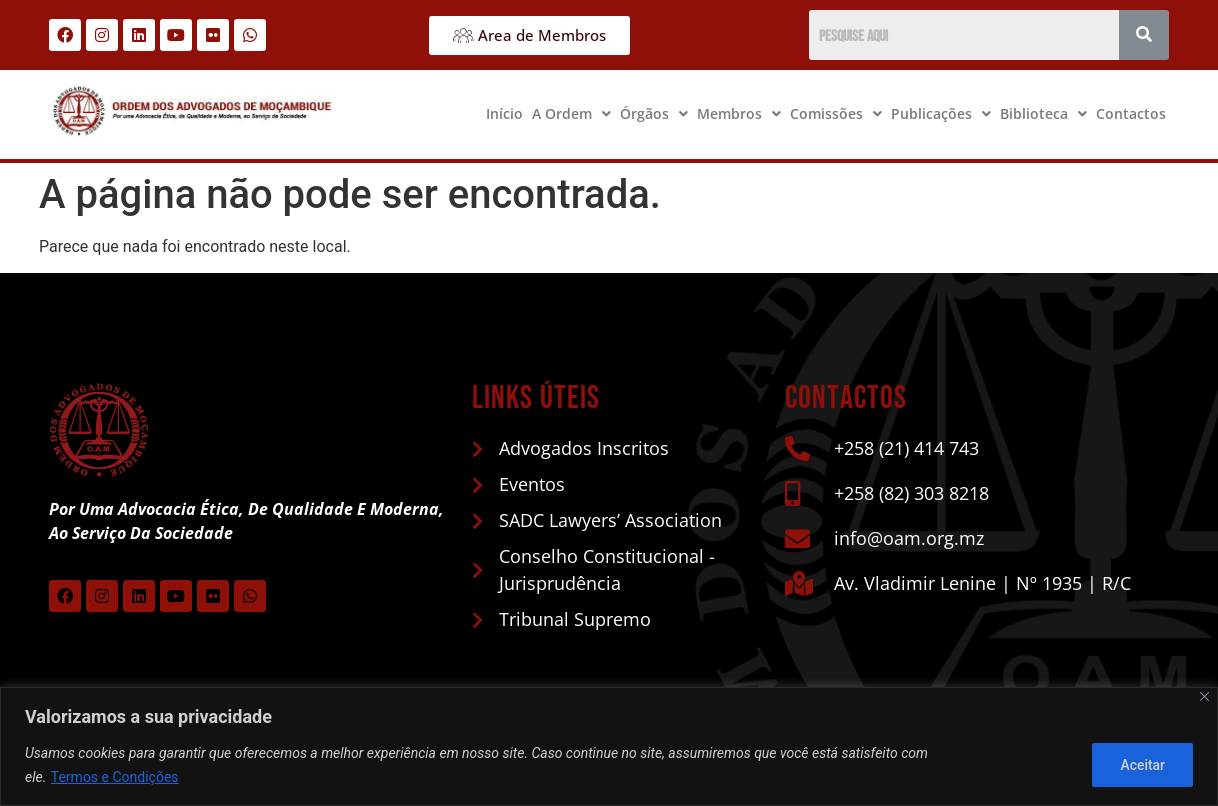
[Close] (1204, 696)
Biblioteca (1043, 113)
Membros (739, 113)
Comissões (836, 113)
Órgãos (654, 113)
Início (504, 113)
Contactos (1131, 113)
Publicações (941, 113)
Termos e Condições (115, 777)
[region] (609, 746)
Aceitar (1141, 765)
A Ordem (571, 113)
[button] (571, 114)
